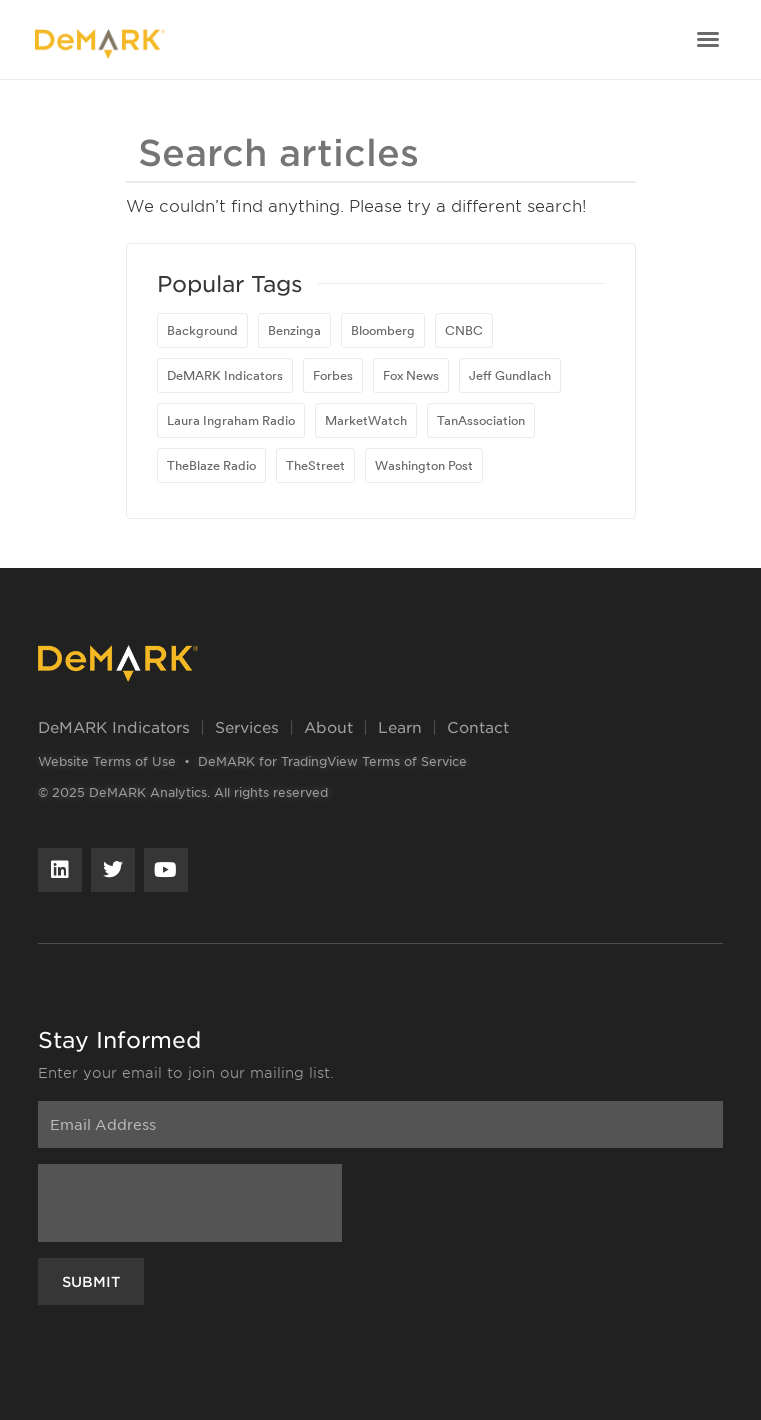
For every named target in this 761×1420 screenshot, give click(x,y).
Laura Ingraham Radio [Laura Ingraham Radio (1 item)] (231, 420)
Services (247, 726)
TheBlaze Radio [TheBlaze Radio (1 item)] (211, 465)
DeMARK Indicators (114, 726)
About (328, 726)
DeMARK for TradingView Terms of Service (332, 761)
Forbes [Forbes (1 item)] (333, 375)
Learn (400, 726)
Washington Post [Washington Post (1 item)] (424, 465)
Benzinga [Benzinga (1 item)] (294, 330)
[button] (708, 39)
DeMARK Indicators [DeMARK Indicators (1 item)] (225, 375)
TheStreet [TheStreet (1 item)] (315, 465)
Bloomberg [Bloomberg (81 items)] (383, 330)
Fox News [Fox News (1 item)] (411, 375)
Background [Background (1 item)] (202, 330)
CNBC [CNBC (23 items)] (464, 330)
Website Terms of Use (107, 761)
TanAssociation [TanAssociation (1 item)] (481, 420)
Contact (478, 726)
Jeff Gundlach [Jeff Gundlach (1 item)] (510, 375)
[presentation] (190, 1203)
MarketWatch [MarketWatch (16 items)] (366, 420)
